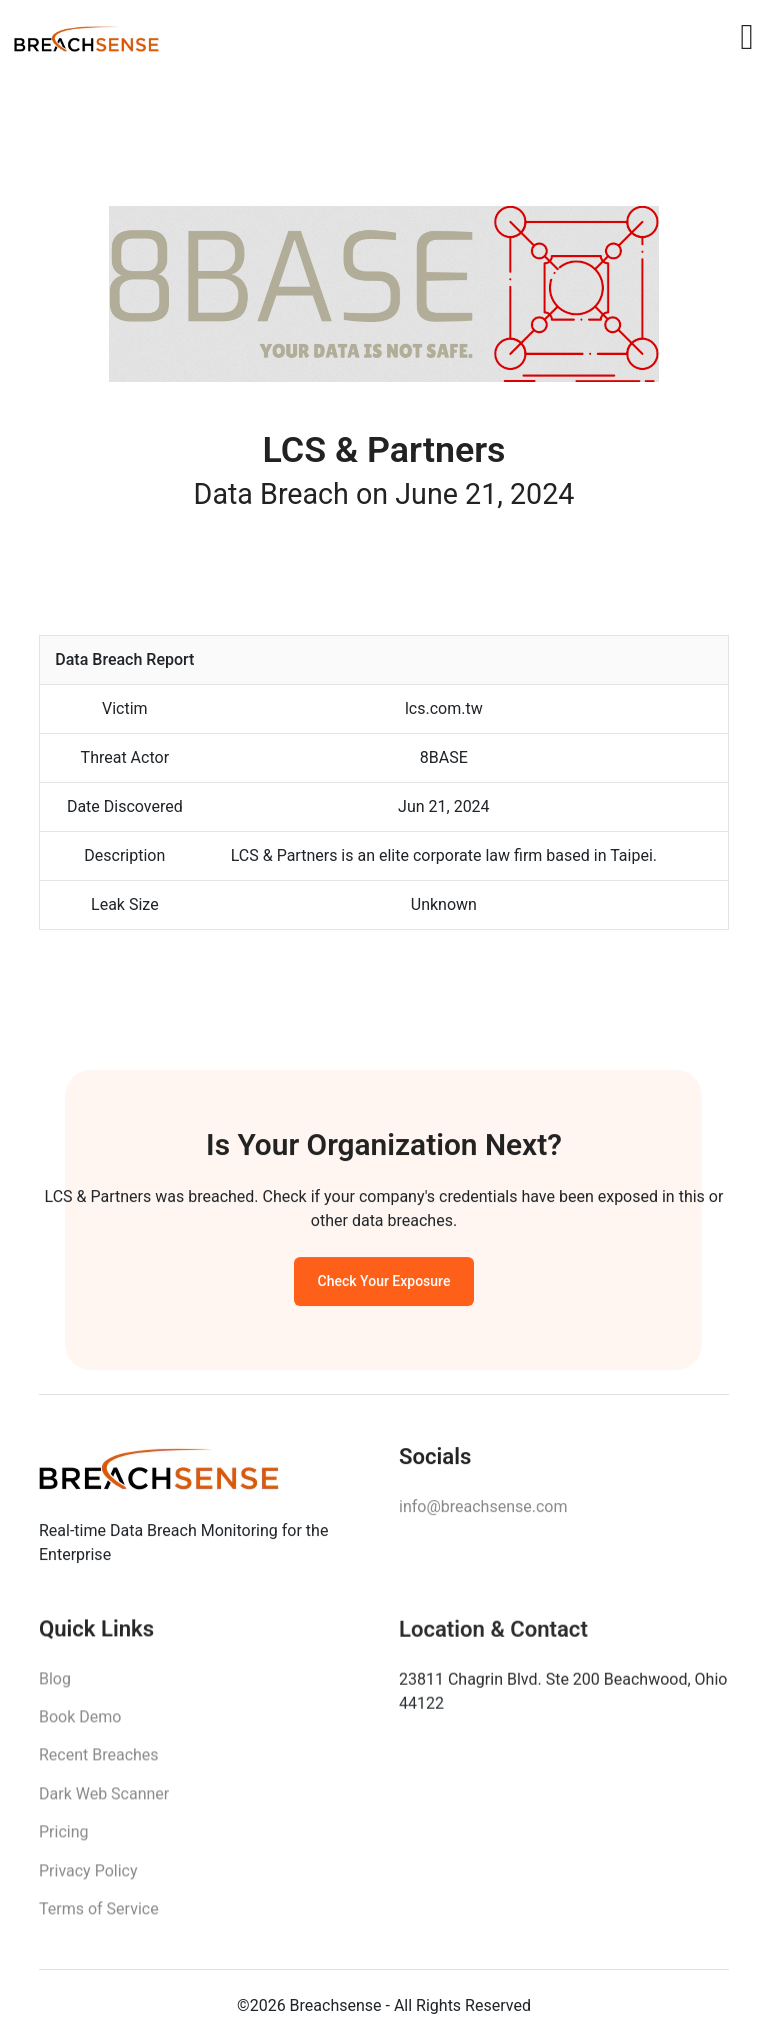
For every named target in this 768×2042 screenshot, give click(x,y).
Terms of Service (99, 1918)
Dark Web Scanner (104, 1803)
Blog (55, 1687)
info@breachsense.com (483, 1513)
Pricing (64, 1841)
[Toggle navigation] (746, 37)
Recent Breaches (99, 1764)
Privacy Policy (88, 1879)
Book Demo (80, 1726)
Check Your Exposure (384, 1286)
